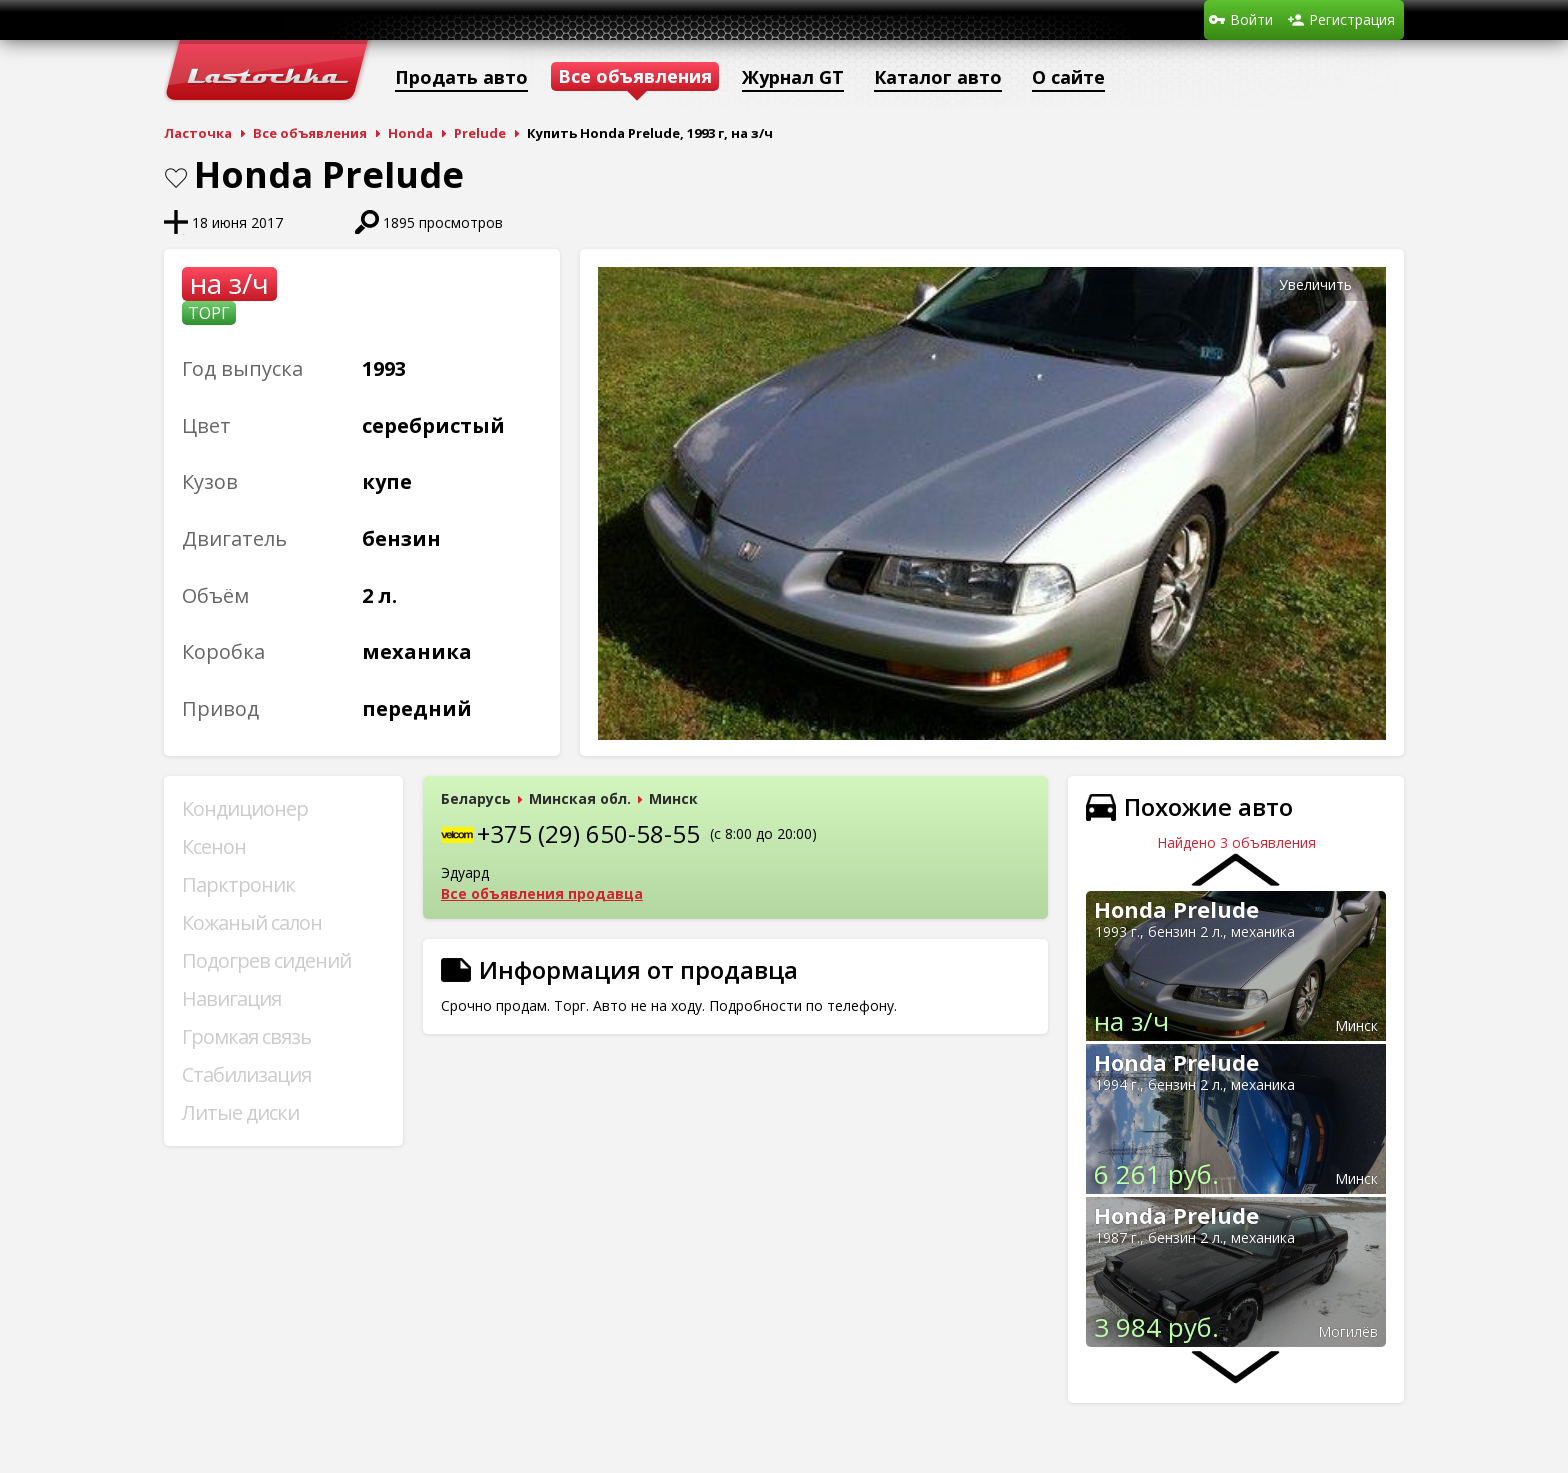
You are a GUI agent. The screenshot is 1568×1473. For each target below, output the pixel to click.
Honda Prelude (1176, 909)
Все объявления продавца (542, 893)
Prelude (480, 133)
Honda (410, 133)
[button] (1368, 285)
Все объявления (310, 133)
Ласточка (198, 133)
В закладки (176, 178)
